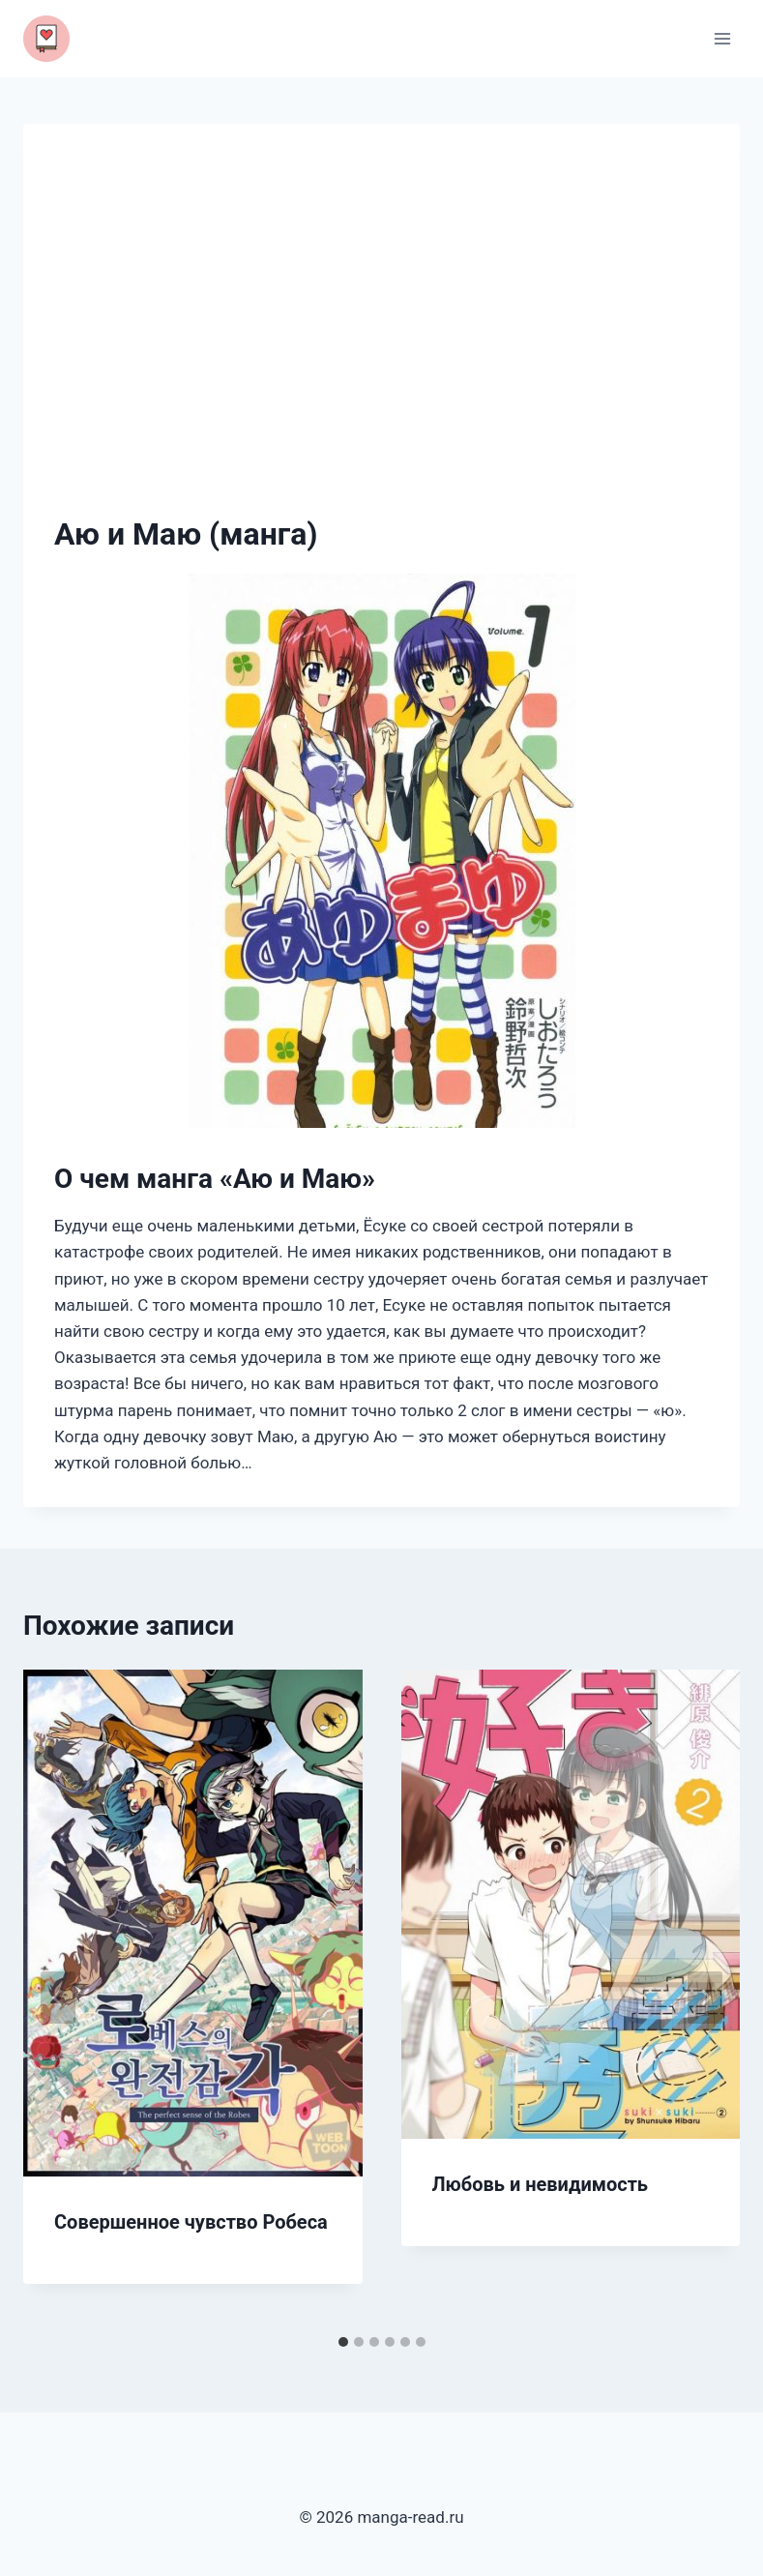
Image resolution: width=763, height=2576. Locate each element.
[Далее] (705, 1997)
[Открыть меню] (722, 38)
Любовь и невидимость (540, 2184)
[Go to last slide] (58, 1997)
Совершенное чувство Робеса (191, 2222)
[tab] (343, 2342)
